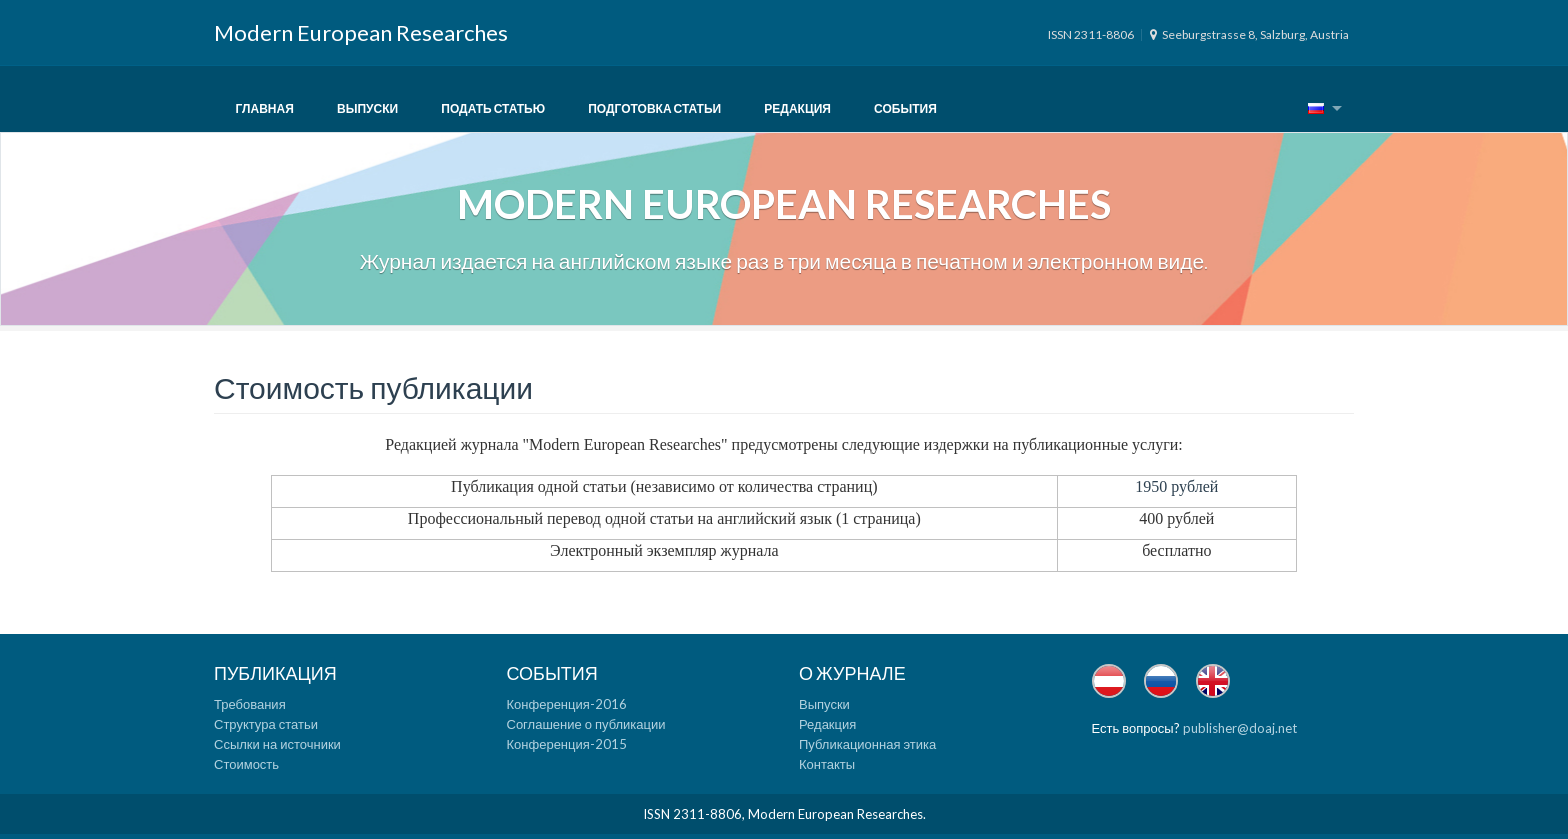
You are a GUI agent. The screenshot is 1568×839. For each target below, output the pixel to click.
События (905, 108)
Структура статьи (266, 724)
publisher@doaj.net (1240, 728)
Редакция (797, 108)
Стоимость (246, 764)
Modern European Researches (361, 32)
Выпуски (367, 108)
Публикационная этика (867, 744)
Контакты (827, 764)
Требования (250, 704)
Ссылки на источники (277, 744)
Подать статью (493, 108)
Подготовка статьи (654, 108)
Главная (265, 108)
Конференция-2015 (567, 744)
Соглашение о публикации (586, 724)
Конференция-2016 (567, 704)
